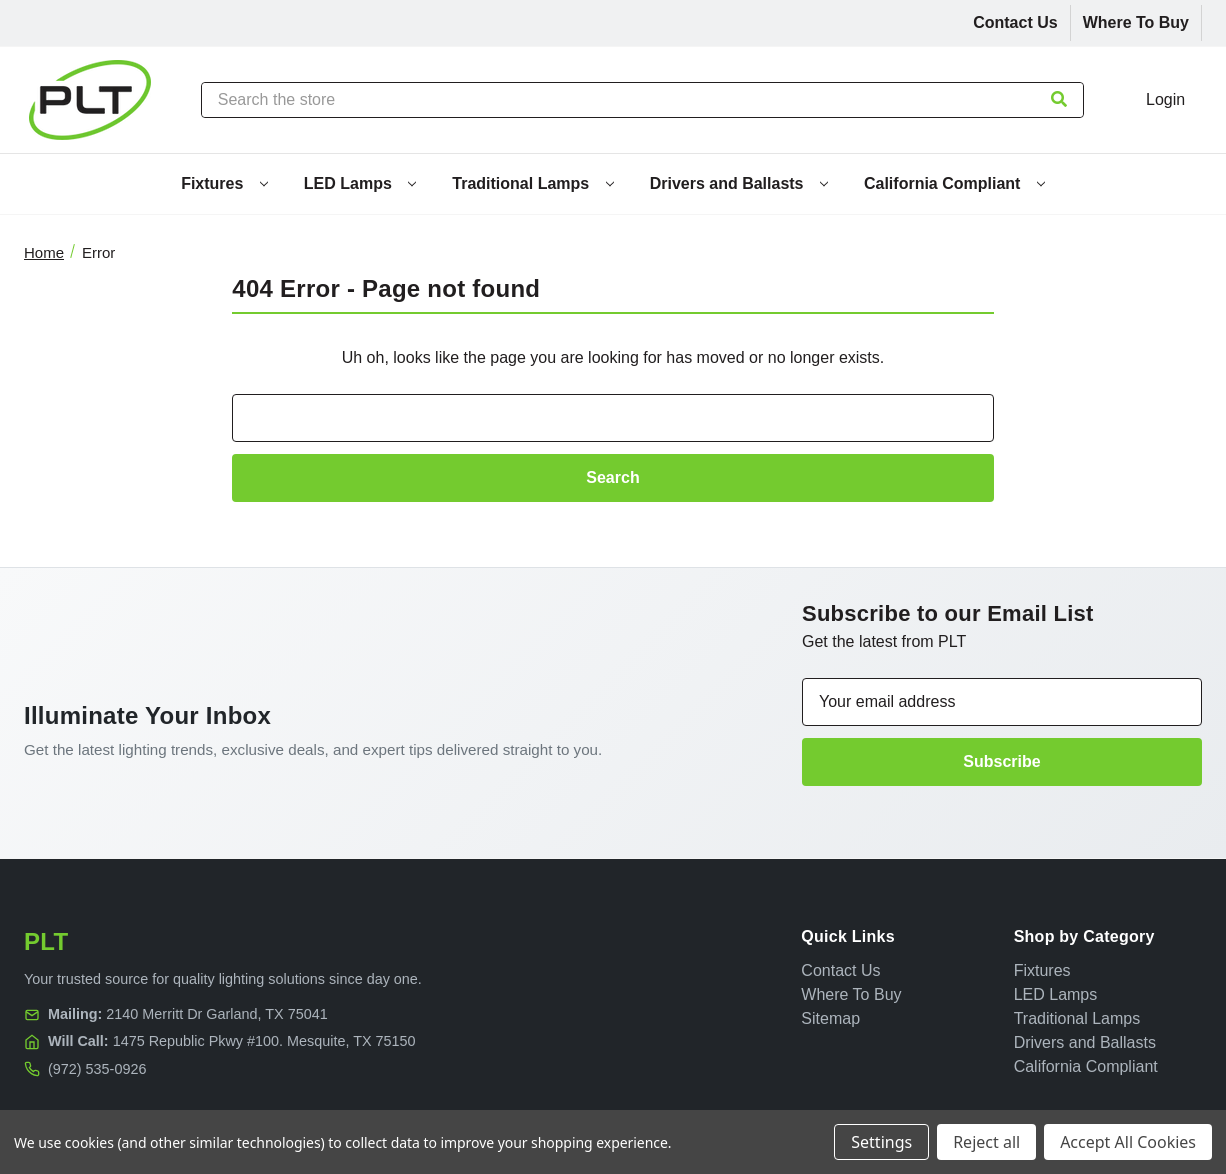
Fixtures (224, 183)
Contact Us (1015, 22)
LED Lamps (360, 183)
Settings (881, 1142)
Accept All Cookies (1128, 1142)
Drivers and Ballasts (739, 183)
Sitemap (830, 1018)
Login (1165, 99)
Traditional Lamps (532, 183)
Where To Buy (1136, 22)
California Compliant (954, 183)
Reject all (986, 1142)
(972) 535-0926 (97, 1069)
